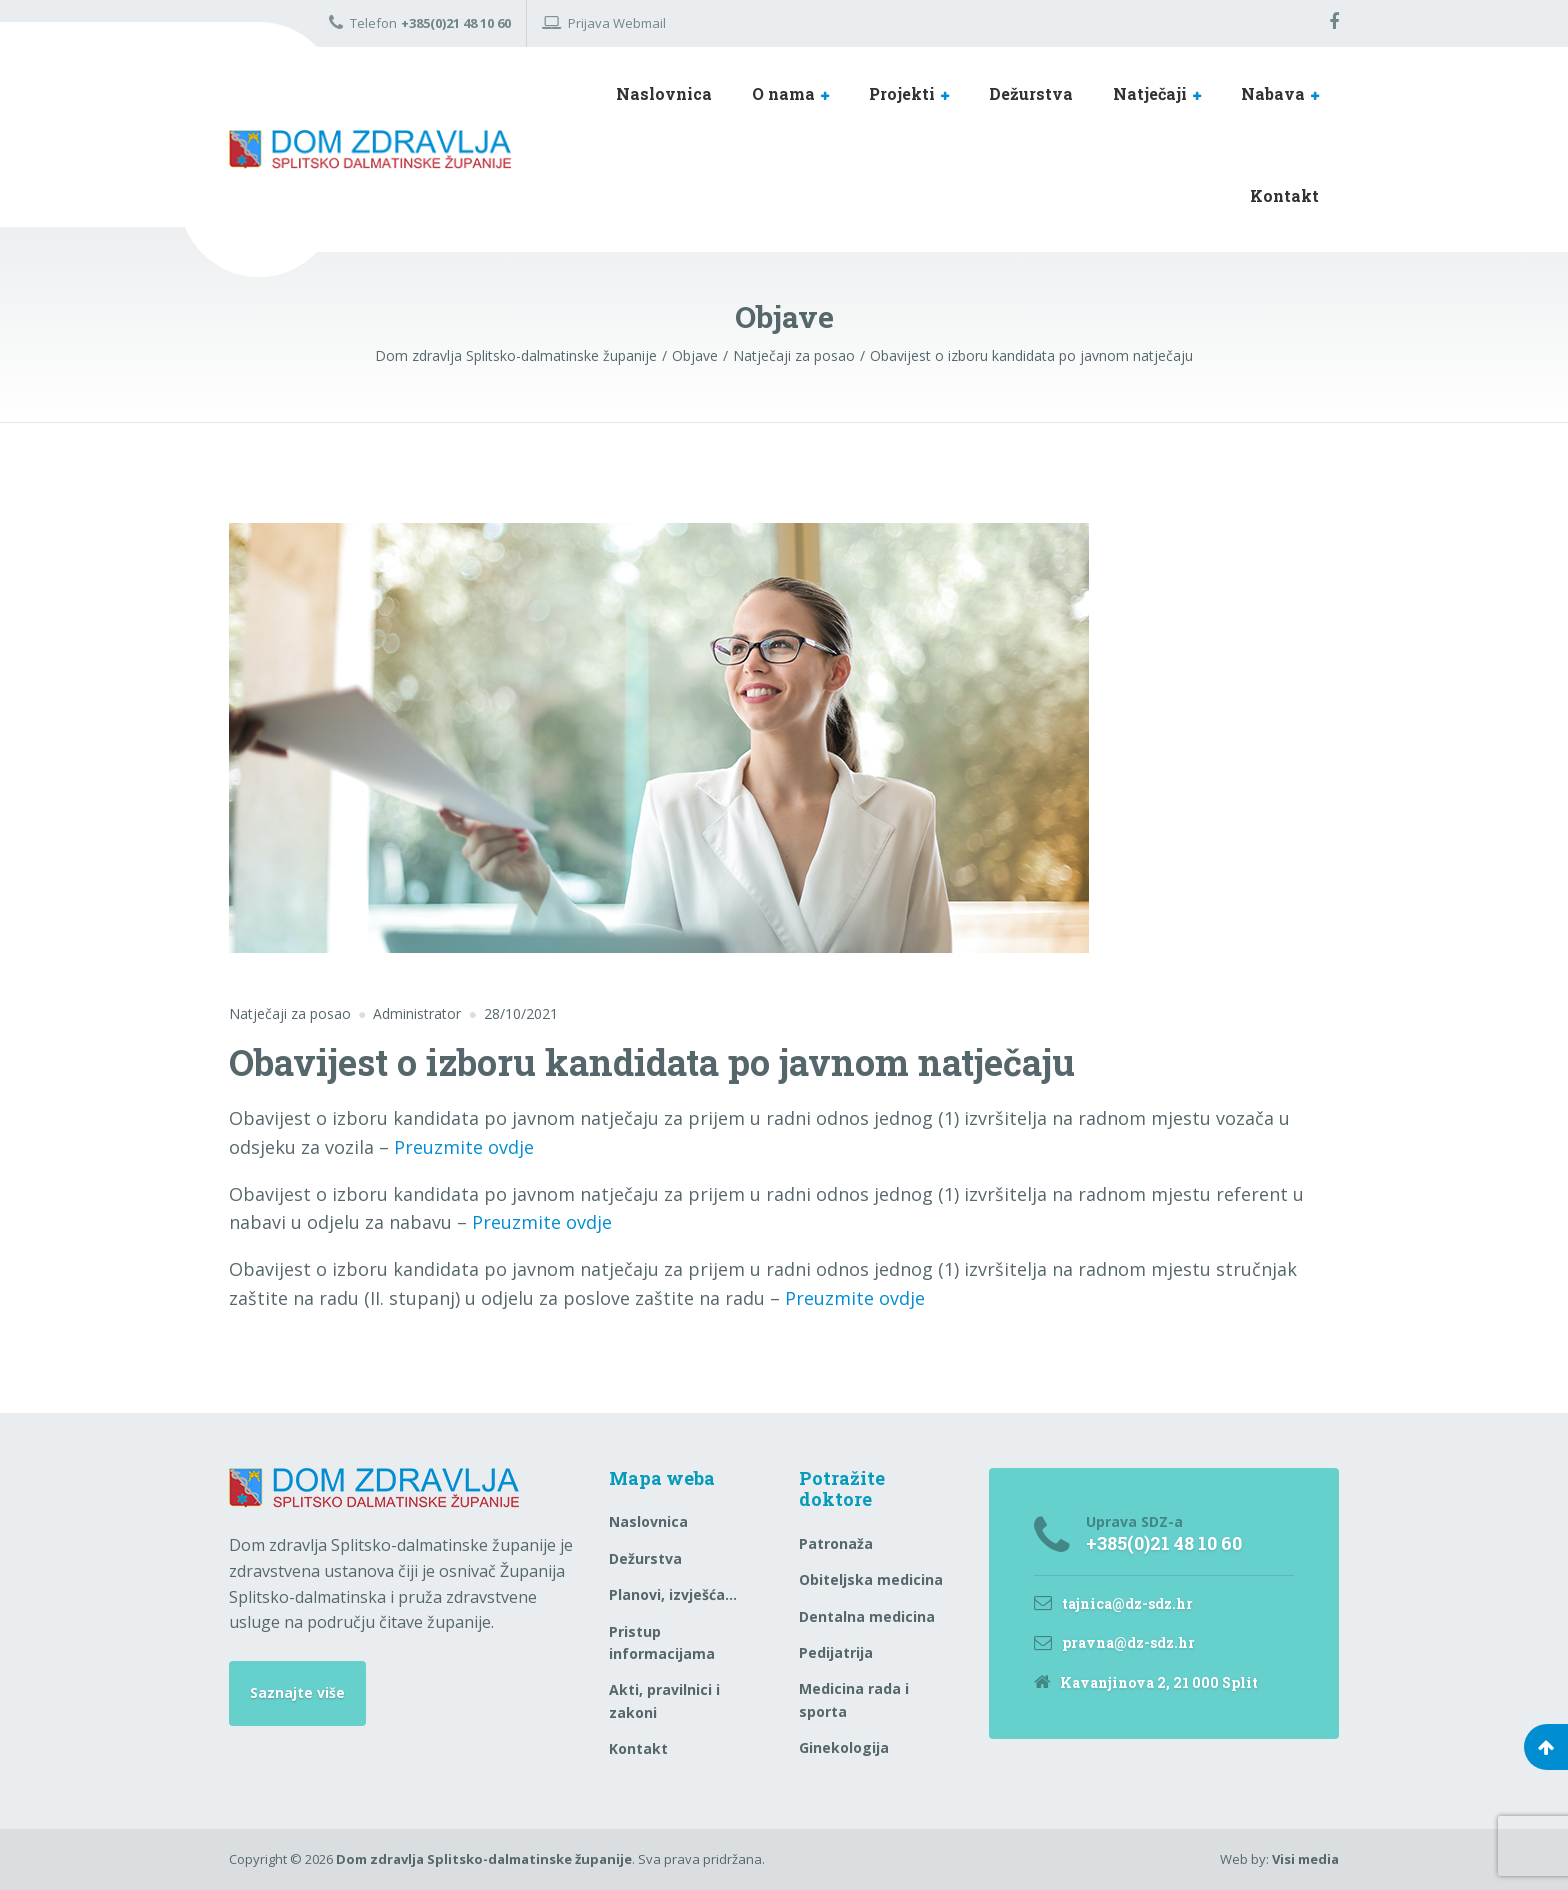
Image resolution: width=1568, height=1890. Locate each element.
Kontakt (1284, 195)
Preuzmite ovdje (464, 1147)
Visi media (1305, 1859)
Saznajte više (297, 1692)
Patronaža (836, 1543)
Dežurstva (1031, 93)
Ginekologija (844, 1747)
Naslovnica (664, 93)
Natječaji (1150, 93)
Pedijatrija (836, 1652)
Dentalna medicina (867, 1616)
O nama (783, 93)
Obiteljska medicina (871, 1579)
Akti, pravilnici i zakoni (664, 1700)
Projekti (902, 93)
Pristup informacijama (662, 1642)
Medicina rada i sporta (854, 1699)
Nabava (1273, 93)
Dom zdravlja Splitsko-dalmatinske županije (484, 1859)
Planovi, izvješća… (673, 1594)
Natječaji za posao (290, 1013)
